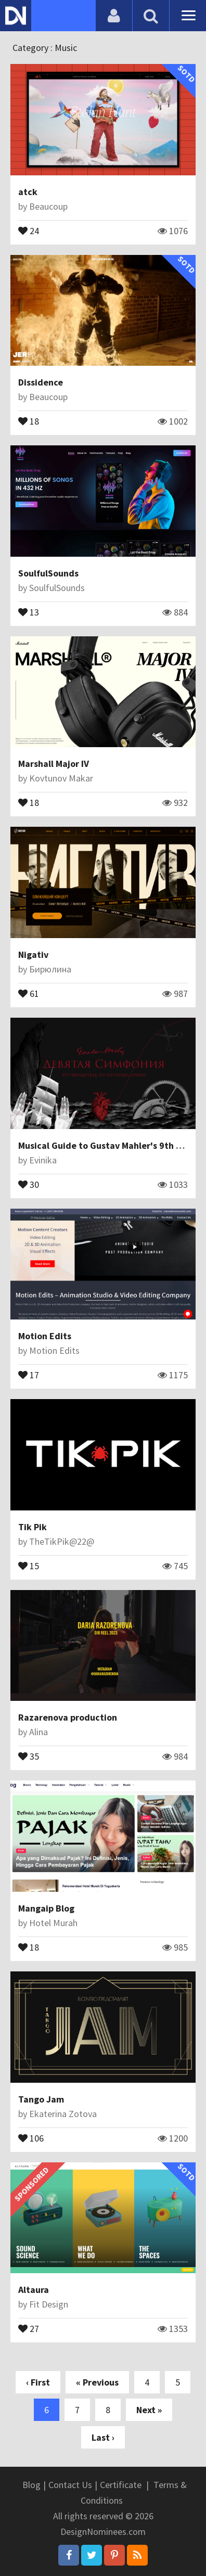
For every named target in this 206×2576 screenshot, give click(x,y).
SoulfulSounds (48, 573)
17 (28, 1374)
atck (27, 192)
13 (28, 611)
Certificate (120, 2485)
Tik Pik (32, 1527)
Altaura (33, 2290)
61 (28, 993)
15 (28, 1565)
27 (28, 2328)
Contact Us (70, 2485)
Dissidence (40, 382)
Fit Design (48, 2304)
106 (31, 2137)
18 (28, 420)
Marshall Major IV (53, 764)
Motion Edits (44, 1336)
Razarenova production (67, 1717)
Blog (31, 2485)
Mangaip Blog (46, 1908)
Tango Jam (41, 2099)
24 (28, 230)
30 (28, 1183)
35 (28, 1755)
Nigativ (33, 954)
